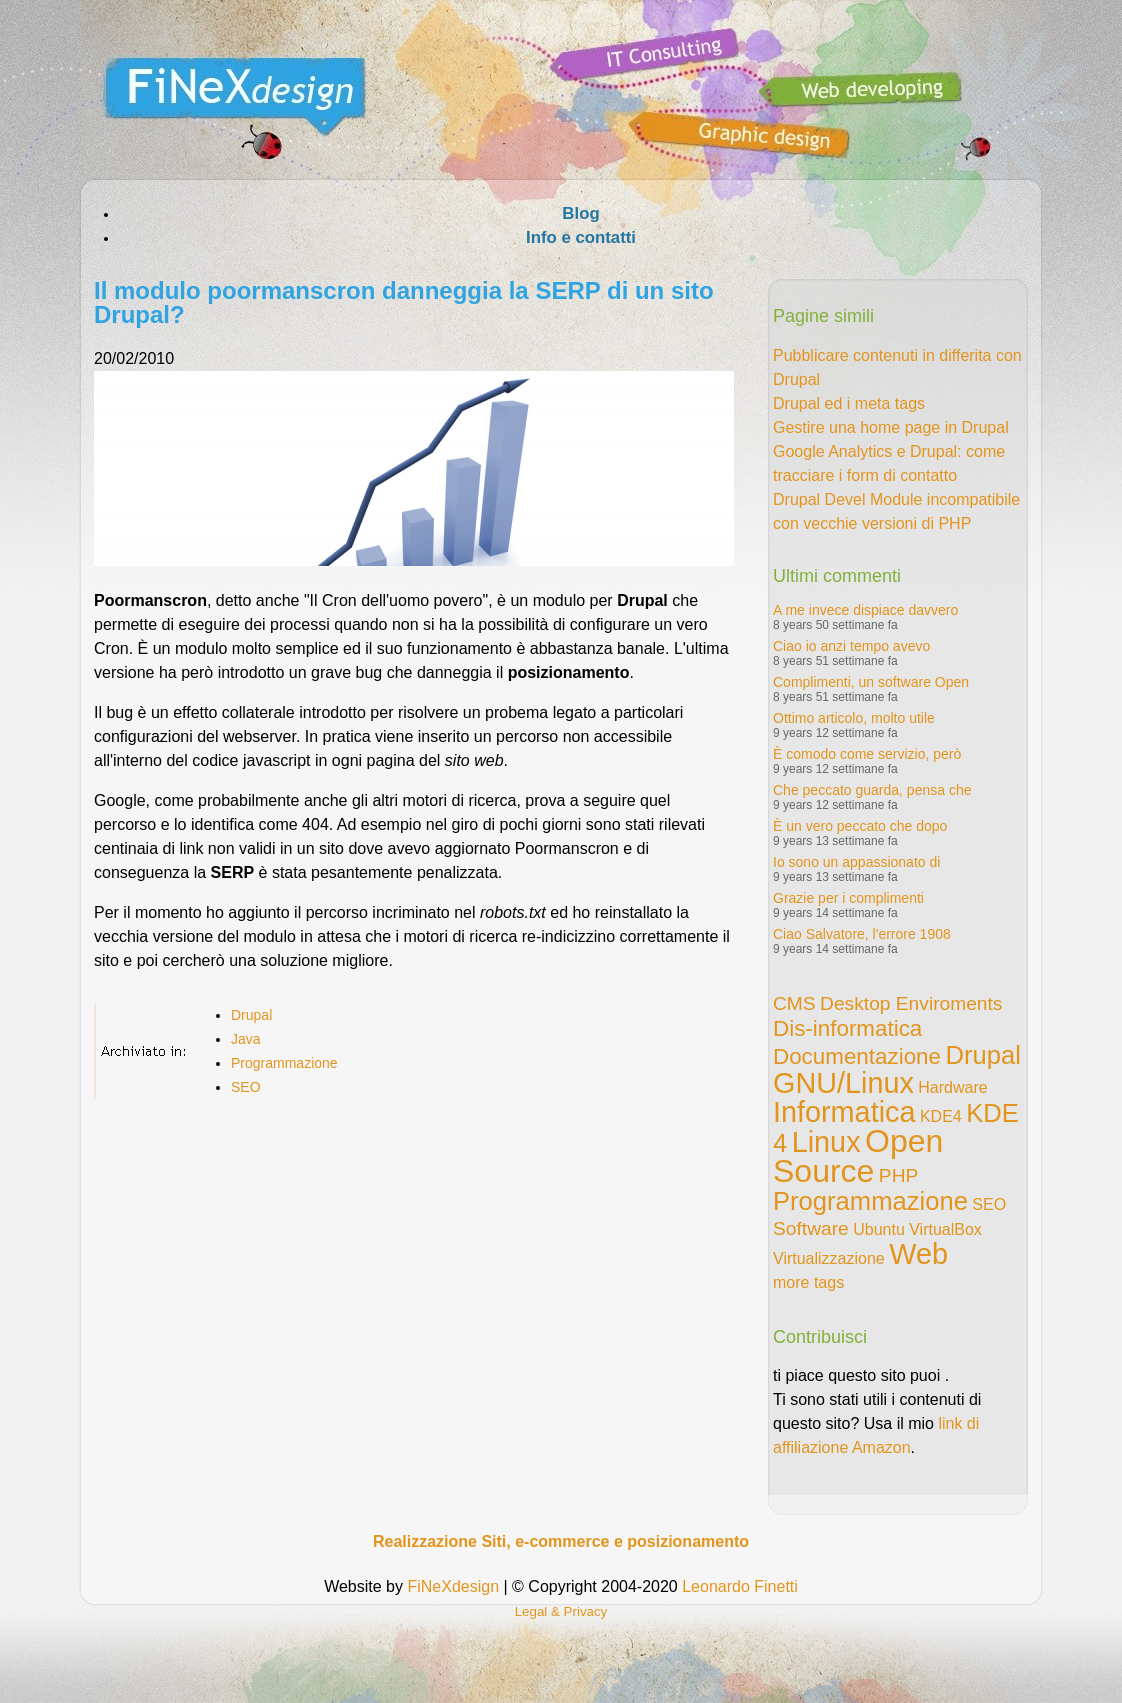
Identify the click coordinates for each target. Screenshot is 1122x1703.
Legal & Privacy (561, 1611)
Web (918, 1254)
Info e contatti (581, 237)
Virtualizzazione (829, 1258)
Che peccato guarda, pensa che (872, 790)
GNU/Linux (843, 1083)
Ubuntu (879, 1229)
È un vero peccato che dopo (860, 826)
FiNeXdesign (453, 1586)
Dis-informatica (847, 1028)
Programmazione (284, 1063)
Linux (826, 1142)
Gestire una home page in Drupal (891, 427)
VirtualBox (945, 1229)
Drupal (251, 1015)
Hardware (952, 1087)
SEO (246, 1087)
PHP (898, 1175)
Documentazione (857, 1056)
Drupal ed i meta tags (849, 403)
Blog (580, 213)
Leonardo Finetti (740, 1586)
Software (811, 1228)
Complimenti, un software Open (871, 682)
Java (246, 1039)
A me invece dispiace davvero (865, 610)
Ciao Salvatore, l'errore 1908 (862, 934)
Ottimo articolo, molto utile (854, 718)
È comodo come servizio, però (867, 754)
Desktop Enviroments (911, 1003)
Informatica (844, 1112)
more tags (808, 1282)
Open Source (858, 1156)
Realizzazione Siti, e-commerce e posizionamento (561, 1541)
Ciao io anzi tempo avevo (851, 646)
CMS (794, 1003)
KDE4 (941, 1116)
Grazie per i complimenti (848, 898)
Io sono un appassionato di (856, 862)
